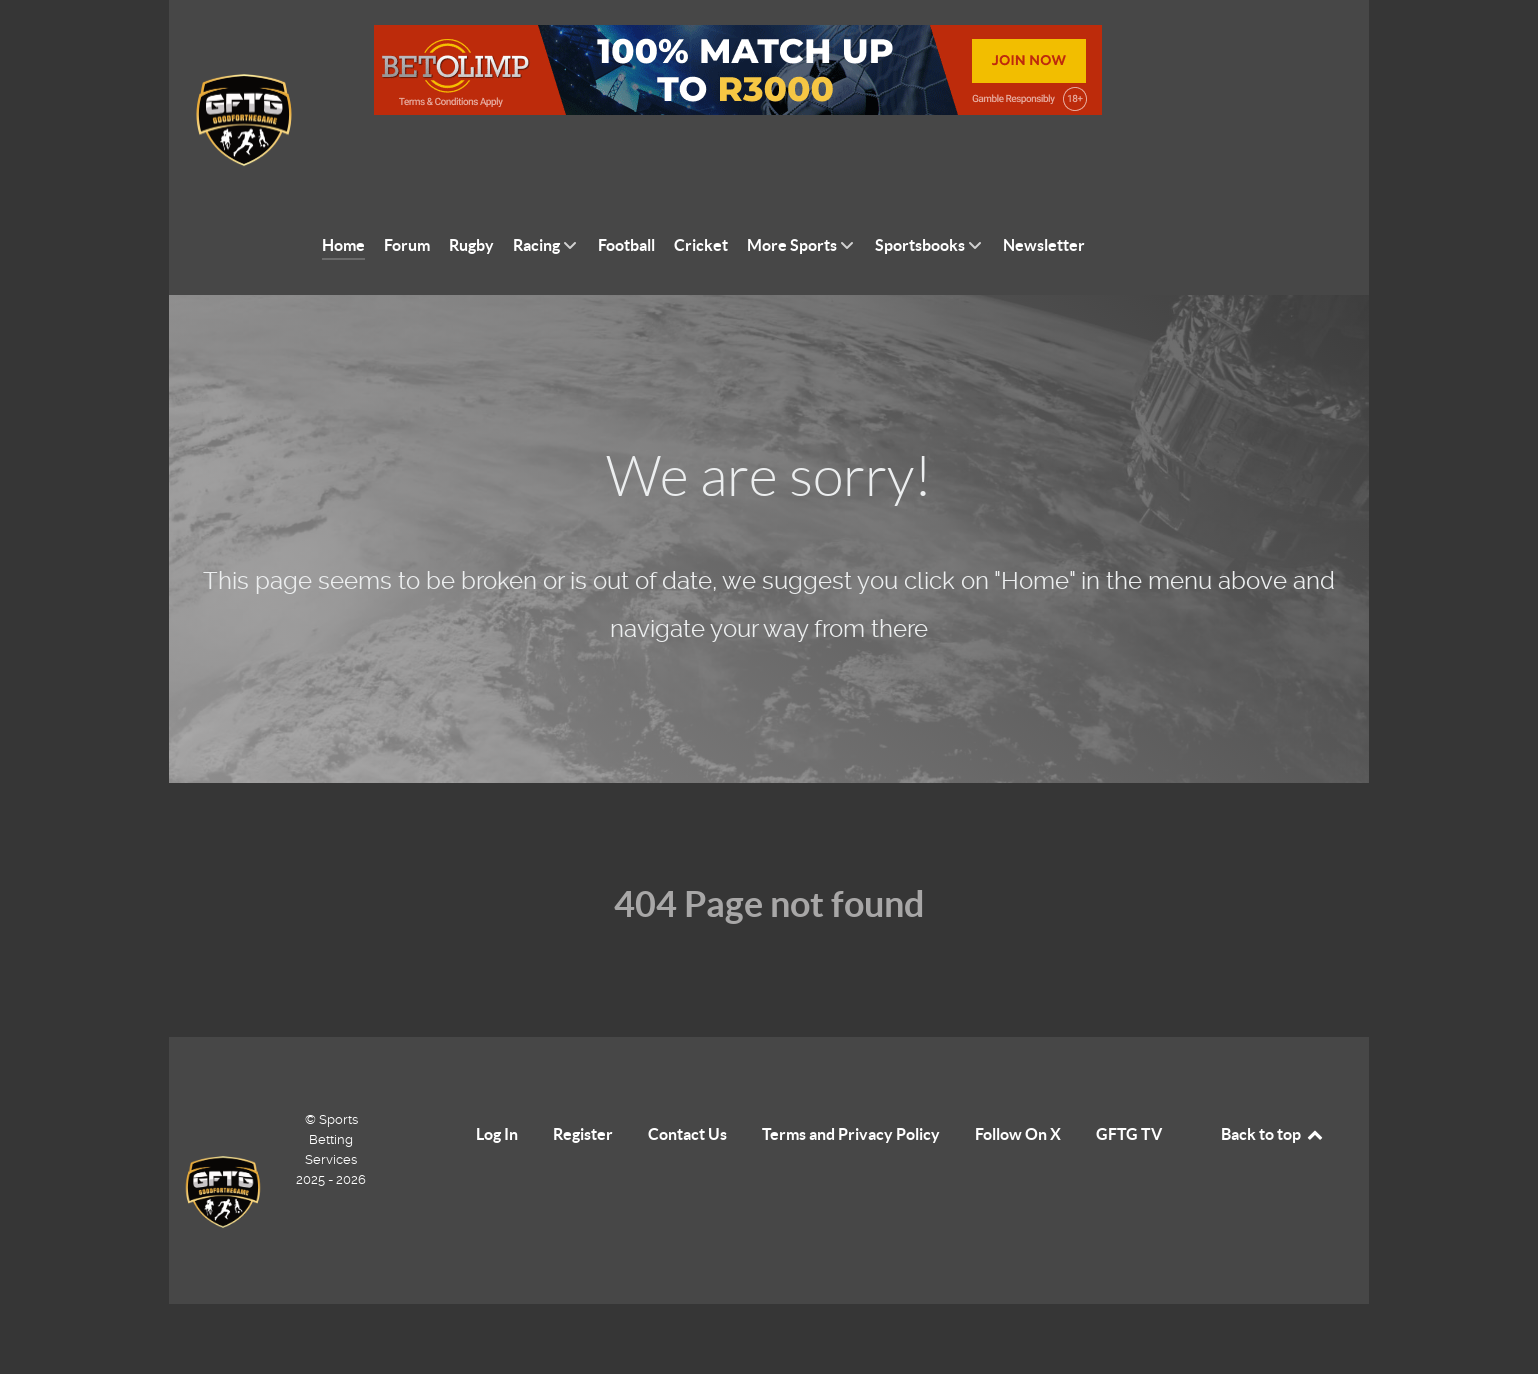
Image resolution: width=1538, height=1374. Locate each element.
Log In (497, 1089)
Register (583, 1089)
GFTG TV (1129, 1089)
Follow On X (1018, 1089)
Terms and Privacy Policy (851, 1089)
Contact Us (687, 1089)
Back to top (1273, 1089)
